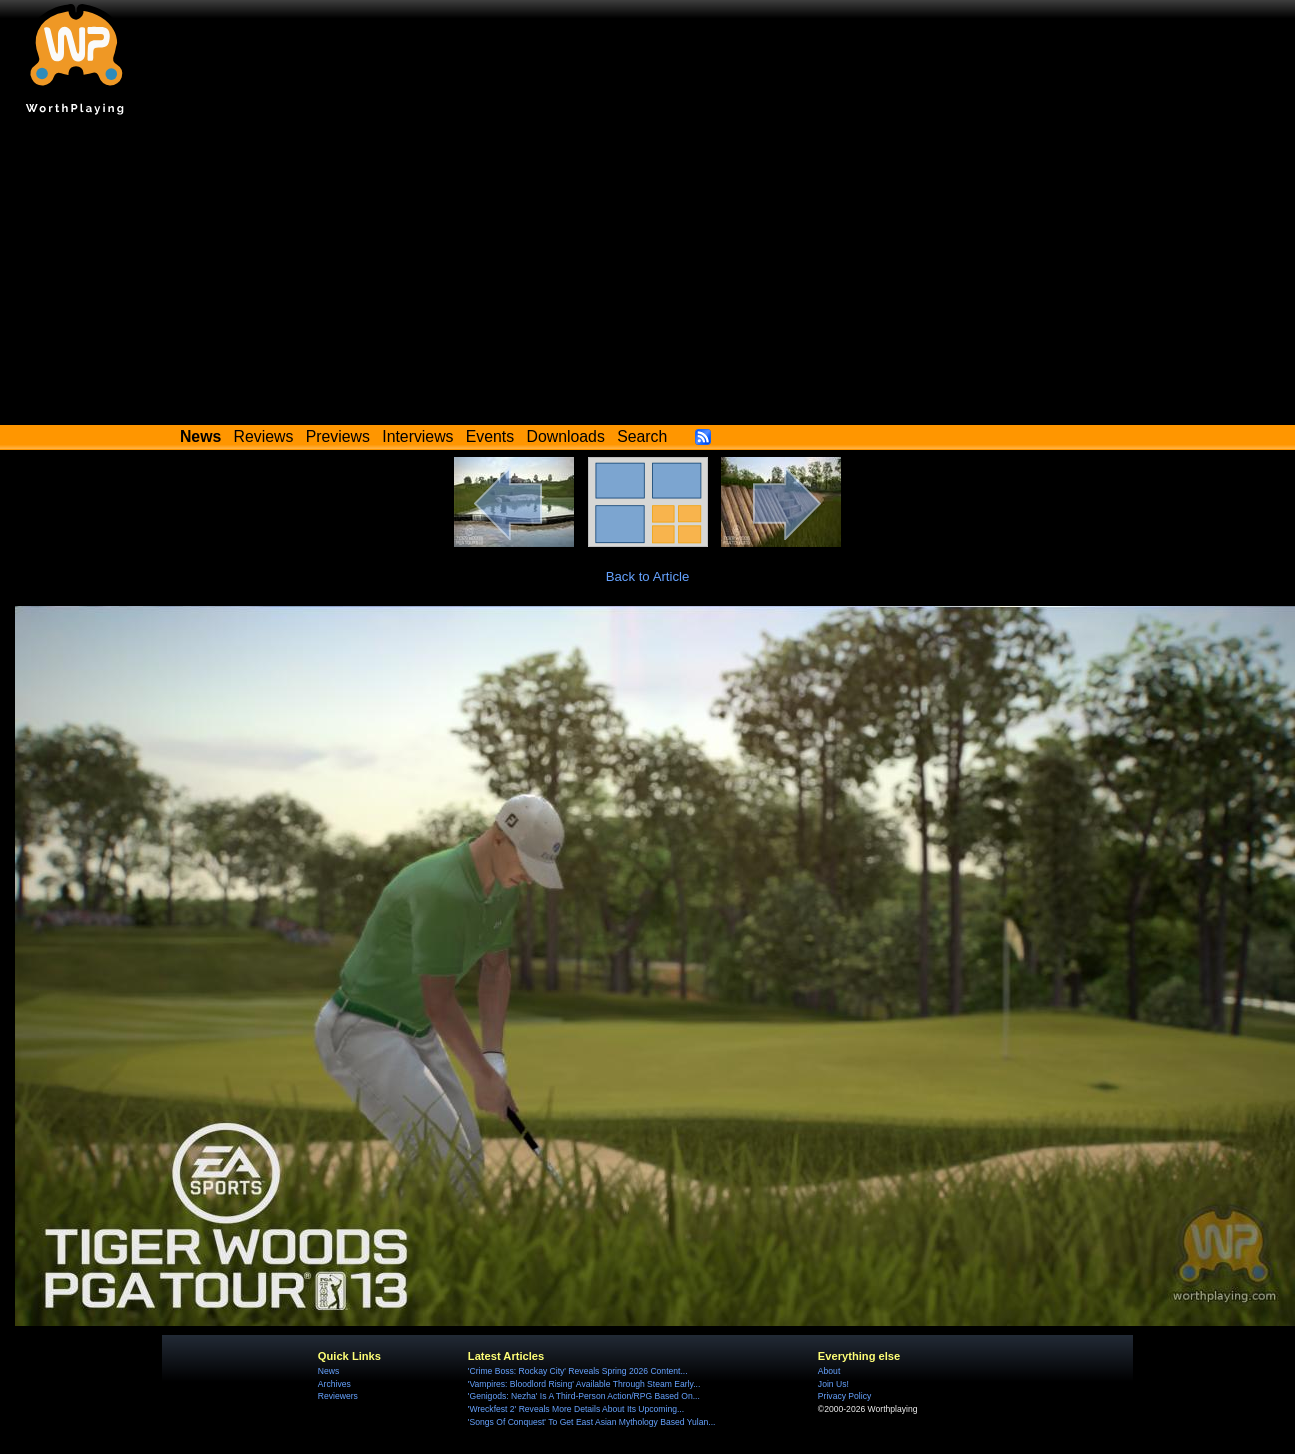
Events (490, 436)
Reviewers (338, 1396)
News (328, 1371)
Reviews (264, 436)
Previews (338, 436)
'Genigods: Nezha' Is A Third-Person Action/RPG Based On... (584, 1396)
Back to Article (648, 576)
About (829, 1371)
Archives (334, 1384)
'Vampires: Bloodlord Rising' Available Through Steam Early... (584, 1384)
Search (642, 436)
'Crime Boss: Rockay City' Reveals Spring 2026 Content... (578, 1371)
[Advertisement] (648, 275)
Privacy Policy (844, 1396)
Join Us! (833, 1384)
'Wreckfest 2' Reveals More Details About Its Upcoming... (576, 1409)
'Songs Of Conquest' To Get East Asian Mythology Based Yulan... (592, 1422)
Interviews (417, 436)
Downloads (566, 436)
